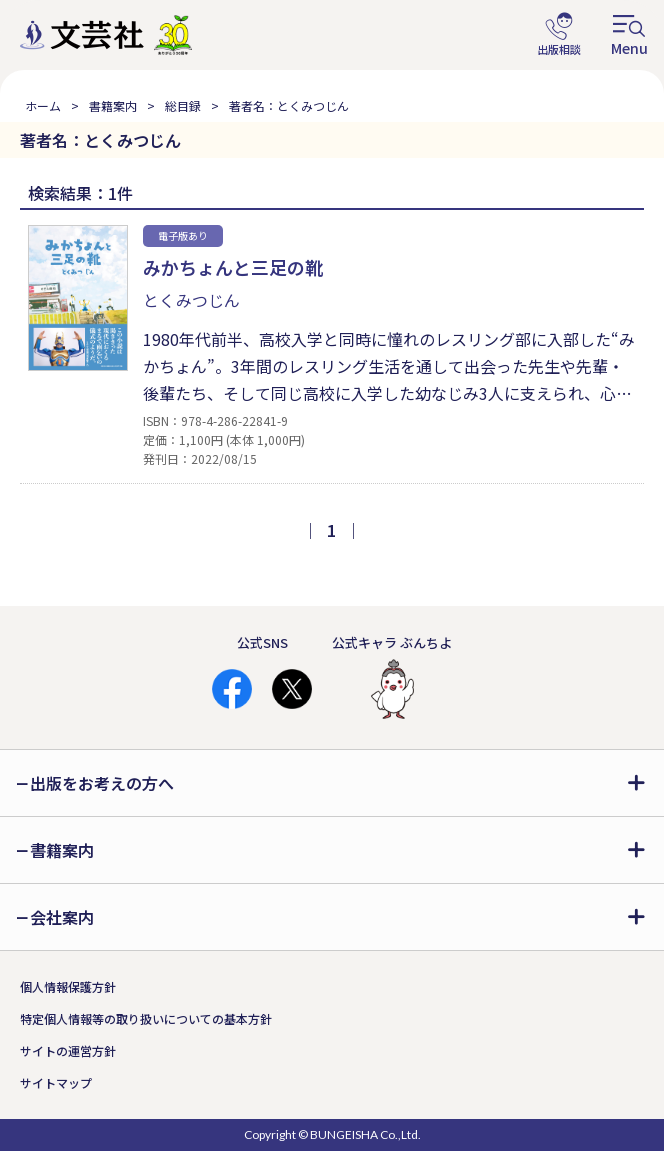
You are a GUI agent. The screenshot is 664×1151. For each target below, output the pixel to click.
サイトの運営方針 (68, 1050)
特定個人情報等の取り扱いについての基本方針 (146, 1018)
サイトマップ (56, 1082)
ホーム (43, 105)
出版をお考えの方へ (102, 783)
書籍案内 (113, 105)
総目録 (183, 105)
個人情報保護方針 (68, 986)
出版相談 (559, 35)
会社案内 (62, 917)
